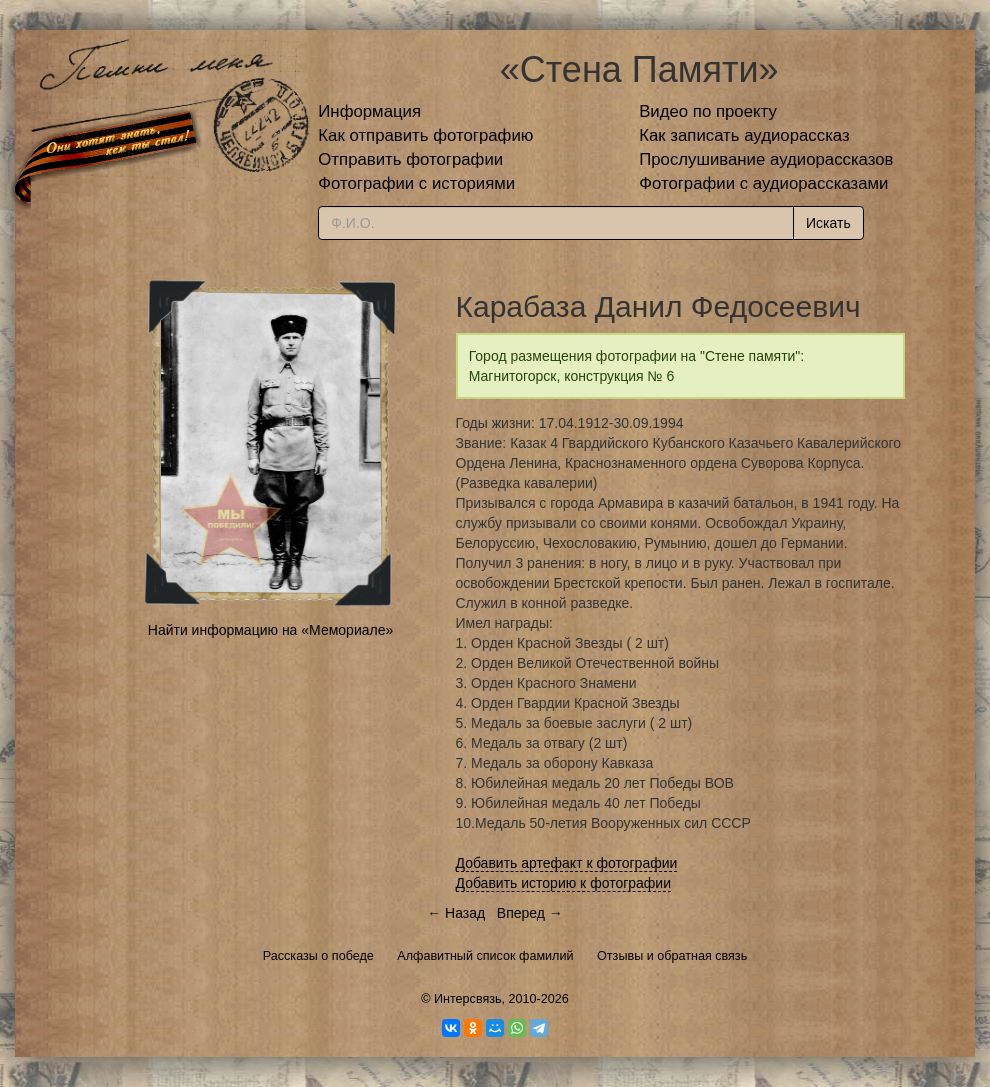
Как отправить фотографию (425, 135)
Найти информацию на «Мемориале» (270, 630)
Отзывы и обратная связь (672, 956)
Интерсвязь (468, 999)
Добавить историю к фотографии (564, 883)
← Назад (456, 913)
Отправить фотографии (410, 159)
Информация (369, 111)
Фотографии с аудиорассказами (763, 183)
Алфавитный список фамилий (485, 956)
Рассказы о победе (318, 956)
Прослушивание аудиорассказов (766, 159)
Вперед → (530, 913)
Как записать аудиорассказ (744, 135)
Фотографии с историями (416, 183)
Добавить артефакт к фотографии (567, 863)
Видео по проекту (708, 111)
